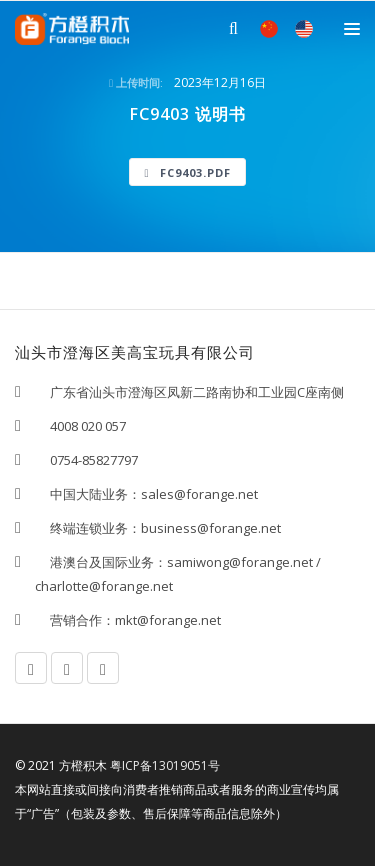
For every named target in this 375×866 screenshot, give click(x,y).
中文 (269, 29)
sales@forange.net (199, 494)
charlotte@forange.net (104, 586)
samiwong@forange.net (240, 562)
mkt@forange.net (168, 620)
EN (304, 29)
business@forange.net (211, 528)
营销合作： (75, 620)
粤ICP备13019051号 (165, 765)
